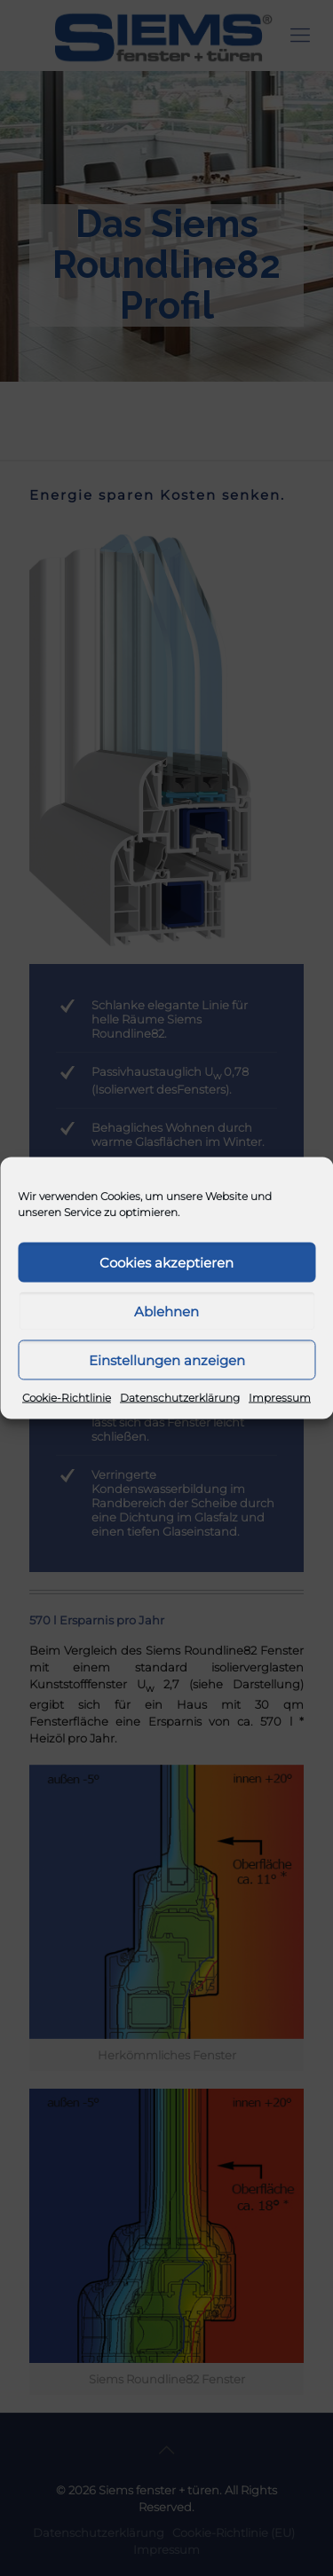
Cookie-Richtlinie (66, 1397)
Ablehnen (166, 1310)
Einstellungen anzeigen (167, 1359)
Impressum (280, 1397)
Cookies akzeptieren (166, 1261)
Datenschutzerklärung (180, 1397)
